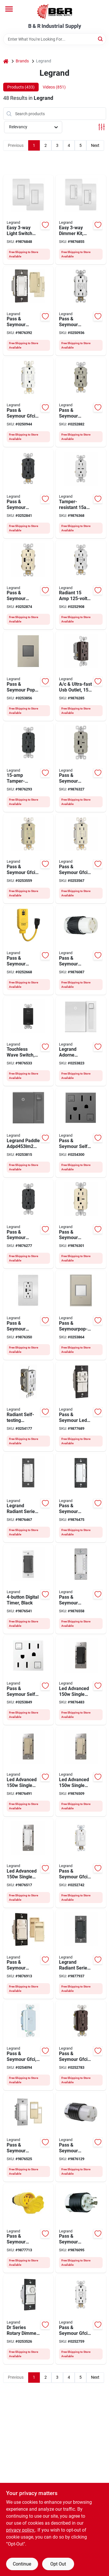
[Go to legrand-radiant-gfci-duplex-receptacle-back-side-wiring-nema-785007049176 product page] (81, 311)
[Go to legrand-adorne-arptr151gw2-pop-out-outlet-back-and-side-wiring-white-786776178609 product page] (81, 1315)
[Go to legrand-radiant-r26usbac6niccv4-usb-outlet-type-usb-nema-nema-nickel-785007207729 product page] (81, 767)
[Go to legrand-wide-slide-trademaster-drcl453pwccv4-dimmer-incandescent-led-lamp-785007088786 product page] (28, 2319)
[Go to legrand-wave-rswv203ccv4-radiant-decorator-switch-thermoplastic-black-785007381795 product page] (28, 1041)
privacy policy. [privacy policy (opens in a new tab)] (20, 2530)
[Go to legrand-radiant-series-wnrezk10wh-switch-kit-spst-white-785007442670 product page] (28, 219)
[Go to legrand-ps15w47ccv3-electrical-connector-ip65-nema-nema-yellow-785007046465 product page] (28, 2228)
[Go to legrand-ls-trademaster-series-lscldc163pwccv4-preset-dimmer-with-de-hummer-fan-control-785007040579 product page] (81, 1406)
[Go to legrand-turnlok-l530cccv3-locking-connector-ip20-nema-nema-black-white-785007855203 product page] (81, 2137)
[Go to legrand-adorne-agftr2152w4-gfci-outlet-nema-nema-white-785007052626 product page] (28, 1680)
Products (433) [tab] (21, 87)
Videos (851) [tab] (54, 87)
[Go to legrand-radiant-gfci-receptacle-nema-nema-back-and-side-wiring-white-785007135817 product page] (28, 2045)
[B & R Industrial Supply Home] (54, 11)
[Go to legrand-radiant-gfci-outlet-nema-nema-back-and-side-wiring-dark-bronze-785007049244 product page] (81, 2045)
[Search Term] (54, 39)
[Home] (5, 61)
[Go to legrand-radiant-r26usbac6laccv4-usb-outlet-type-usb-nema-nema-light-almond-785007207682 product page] (81, 1224)
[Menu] (9, 9)
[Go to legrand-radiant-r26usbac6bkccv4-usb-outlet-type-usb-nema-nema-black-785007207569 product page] (28, 1224)
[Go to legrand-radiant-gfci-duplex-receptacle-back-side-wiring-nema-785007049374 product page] (81, 858)
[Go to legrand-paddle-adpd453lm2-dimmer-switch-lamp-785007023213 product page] (28, 1132)
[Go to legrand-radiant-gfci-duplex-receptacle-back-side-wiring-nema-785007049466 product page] (28, 858)
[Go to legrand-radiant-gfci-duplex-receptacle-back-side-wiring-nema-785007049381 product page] (28, 402)
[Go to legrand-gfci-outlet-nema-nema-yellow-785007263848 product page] (28, 950)
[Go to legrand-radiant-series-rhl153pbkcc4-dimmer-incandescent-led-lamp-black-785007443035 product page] (81, 1680)
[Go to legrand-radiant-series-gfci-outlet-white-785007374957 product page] (81, 585)
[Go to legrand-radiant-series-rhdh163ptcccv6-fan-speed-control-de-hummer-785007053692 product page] (81, 1498)
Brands (22, 61)
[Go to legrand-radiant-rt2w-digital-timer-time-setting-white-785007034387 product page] (81, 1589)
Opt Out (58, 2564)
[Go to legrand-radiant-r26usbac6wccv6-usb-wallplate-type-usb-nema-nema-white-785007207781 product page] (28, 1315)
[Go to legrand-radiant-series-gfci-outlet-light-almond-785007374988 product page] (28, 585)
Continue (22, 2564)
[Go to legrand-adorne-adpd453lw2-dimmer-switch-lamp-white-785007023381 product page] (81, 1041)
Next (95, 145)
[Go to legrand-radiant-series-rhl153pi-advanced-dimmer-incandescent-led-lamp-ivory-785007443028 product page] (28, 1771)
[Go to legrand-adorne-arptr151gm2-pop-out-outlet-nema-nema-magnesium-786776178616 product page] (28, 676)
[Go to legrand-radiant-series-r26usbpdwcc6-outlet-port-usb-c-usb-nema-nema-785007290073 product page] (81, 493)
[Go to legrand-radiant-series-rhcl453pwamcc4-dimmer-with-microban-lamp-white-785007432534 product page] (28, 1498)
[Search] (101, 39)
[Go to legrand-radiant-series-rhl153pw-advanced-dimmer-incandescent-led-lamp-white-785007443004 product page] (28, 1863)
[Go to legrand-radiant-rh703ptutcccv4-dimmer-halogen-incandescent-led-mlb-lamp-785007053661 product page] (28, 311)
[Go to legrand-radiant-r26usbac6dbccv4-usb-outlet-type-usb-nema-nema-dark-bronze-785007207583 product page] (81, 676)
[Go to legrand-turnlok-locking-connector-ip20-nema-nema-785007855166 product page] (81, 950)
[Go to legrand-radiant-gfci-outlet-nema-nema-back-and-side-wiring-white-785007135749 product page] (81, 1863)
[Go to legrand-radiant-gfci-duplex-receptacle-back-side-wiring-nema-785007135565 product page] (81, 2319)
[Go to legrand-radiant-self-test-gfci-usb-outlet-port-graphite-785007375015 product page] (28, 493)
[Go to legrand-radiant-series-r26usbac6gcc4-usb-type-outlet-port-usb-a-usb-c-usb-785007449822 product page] (28, 767)
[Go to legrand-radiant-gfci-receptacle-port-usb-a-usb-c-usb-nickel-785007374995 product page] (81, 402)
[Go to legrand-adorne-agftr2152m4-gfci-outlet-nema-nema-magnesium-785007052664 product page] (81, 1132)
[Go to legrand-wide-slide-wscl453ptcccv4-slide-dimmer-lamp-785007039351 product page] (28, 1954)
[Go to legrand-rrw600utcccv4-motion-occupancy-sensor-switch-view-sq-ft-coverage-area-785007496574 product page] (28, 2137)
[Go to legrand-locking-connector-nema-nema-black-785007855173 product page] (81, 2228)
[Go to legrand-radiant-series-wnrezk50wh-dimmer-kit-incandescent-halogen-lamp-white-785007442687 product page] (81, 219)
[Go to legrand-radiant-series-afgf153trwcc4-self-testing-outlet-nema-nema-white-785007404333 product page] (28, 1406)
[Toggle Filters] (101, 127)
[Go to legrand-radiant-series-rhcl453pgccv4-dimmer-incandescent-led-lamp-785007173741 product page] (81, 1954)
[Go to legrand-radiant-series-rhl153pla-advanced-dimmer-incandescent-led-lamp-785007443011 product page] (81, 1771)
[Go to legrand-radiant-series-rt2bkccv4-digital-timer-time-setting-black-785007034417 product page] (28, 1589)
